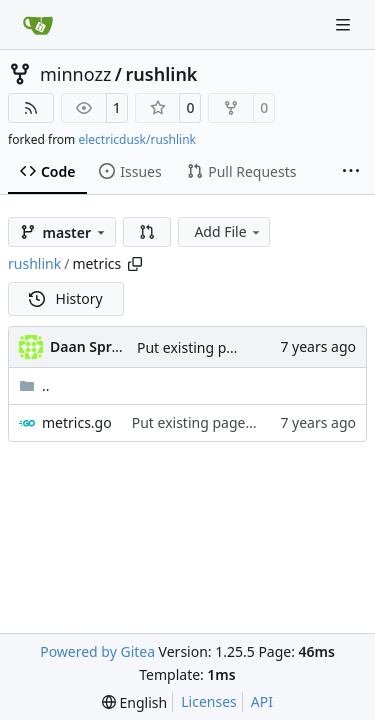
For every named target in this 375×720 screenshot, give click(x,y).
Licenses (209, 701)
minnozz (75, 74)
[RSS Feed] (31, 108)
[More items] (351, 172)
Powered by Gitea (97, 651)
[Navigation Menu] (345, 24)
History (66, 298)
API (262, 701)
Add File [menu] (228, 231)
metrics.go (77, 422)
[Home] (38, 25)
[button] (147, 232)
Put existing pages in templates (235, 422)
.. (34, 385)
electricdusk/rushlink (137, 139)
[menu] (134, 702)
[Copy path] (135, 264)
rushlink (162, 74)
